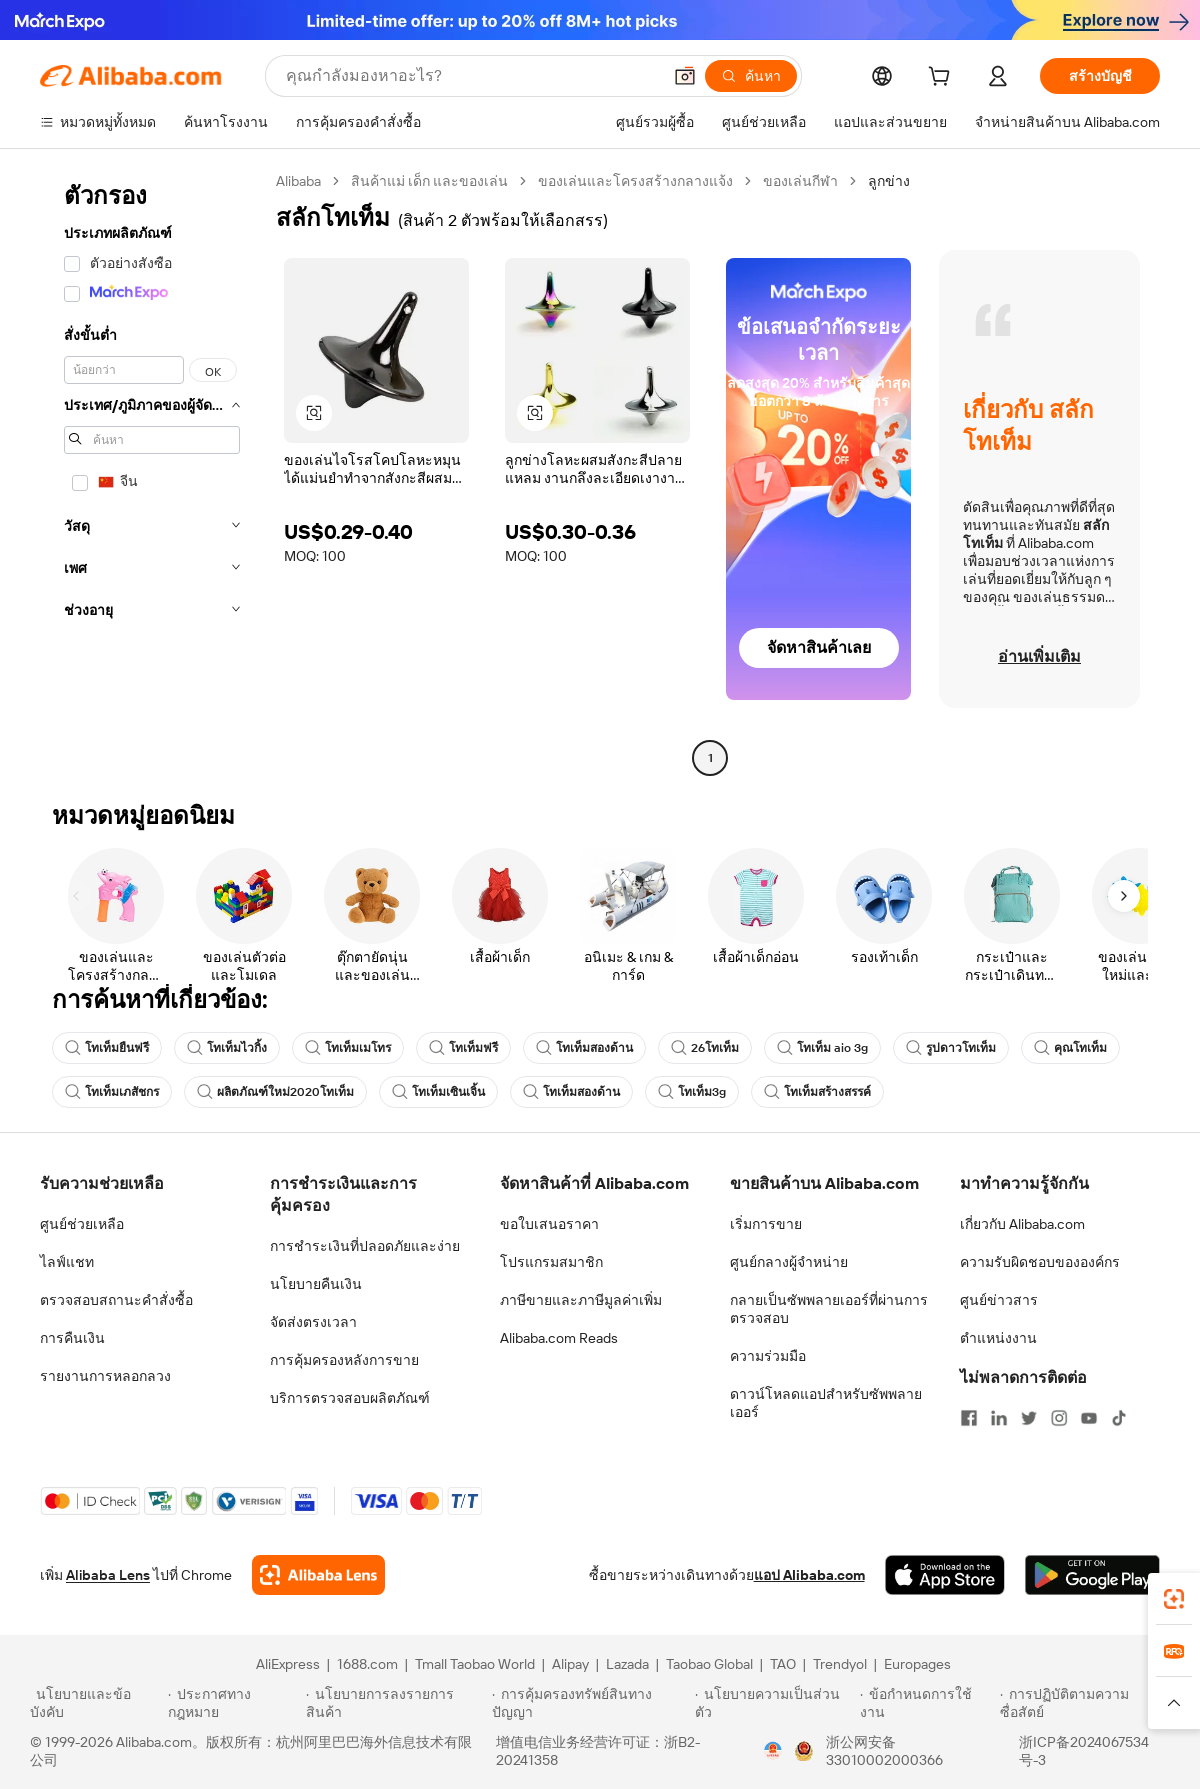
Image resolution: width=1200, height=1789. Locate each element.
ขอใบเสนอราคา (549, 1224)
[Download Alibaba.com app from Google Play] (1092, 1575)
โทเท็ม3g (692, 1092)
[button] (685, 76)
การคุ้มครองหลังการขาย (344, 1360)
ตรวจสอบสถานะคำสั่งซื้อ (116, 1300)
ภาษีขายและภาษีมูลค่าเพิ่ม (581, 1300)
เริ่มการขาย (766, 1224)
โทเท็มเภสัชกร (112, 1092)
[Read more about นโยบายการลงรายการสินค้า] (396, 1703)
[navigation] (152, 472)
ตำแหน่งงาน (998, 1338)
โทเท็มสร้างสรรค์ (817, 1092)
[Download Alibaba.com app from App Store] (945, 1575)
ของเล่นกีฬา (800, 181)
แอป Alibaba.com (809, 1575)
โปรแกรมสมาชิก (551, 1262)
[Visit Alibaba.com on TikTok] (1119, 1418)
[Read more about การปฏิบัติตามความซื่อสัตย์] (1085, 1703)
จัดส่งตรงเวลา (313, 1322)
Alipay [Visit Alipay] (570, 1664)
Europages (917, 1664)
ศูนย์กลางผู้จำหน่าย (789, 1262)
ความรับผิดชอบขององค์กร (1040, 1262)
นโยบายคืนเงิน (316, 1284)
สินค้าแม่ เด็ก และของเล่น (429, 181)
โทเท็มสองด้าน (584, 1048)
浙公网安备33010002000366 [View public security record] (884, 1751)
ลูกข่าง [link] (889, 181)
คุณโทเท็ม (1070, 1048)
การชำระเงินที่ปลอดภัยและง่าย (365, 1246)
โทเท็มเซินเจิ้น (438, 1092)
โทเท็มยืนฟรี (107, 1048)
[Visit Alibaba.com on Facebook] (969, 1418)
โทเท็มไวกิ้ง (227, 1048)
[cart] (943, 79)
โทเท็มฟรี (463, 1048)
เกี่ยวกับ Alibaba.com (1022, 1224)
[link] (1174, 1599)
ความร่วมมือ (768, 1356)
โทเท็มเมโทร (348, 1048)
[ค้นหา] (751, 76)
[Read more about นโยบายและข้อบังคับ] (96, 1703)
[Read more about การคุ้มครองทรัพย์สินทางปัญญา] (590, 1703)
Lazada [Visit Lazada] (627, 1664)
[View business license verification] (773, 1751)
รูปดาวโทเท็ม (951, 1048)
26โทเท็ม (705, 1048)
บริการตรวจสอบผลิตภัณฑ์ (350, 1398)
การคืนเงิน (72, 1338)
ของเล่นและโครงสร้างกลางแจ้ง (635, 181)
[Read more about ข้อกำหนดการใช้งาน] (927, 1703)
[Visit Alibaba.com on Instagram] (1059, 1418)
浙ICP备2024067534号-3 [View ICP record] (1084, 1751)
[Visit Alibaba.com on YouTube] (1089, 1418)
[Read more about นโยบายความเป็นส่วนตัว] (774, 1703)
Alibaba (298, 181)
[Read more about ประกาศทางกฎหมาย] (233, 1703)
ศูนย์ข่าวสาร (999, 1300)
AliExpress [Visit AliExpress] (288, 1664)
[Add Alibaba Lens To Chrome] (318, 1575)
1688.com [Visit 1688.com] (367, 1664)
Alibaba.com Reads (559, 1338)
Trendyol (840, 1664)
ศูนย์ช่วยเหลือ (82, 1224)
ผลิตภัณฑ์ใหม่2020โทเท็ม (275, 1092)
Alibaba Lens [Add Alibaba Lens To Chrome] (108, 1575)
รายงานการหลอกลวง (105, 1376)
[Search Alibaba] (471, 76)
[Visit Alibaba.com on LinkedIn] (999, 1418)
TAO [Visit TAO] (783, 1664)
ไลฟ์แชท (67, 1262)
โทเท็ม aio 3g (822, 1048)
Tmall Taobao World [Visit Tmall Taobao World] (475, 1664)
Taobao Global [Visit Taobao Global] (709, 1664)
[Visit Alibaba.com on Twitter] (1029, 1418)
